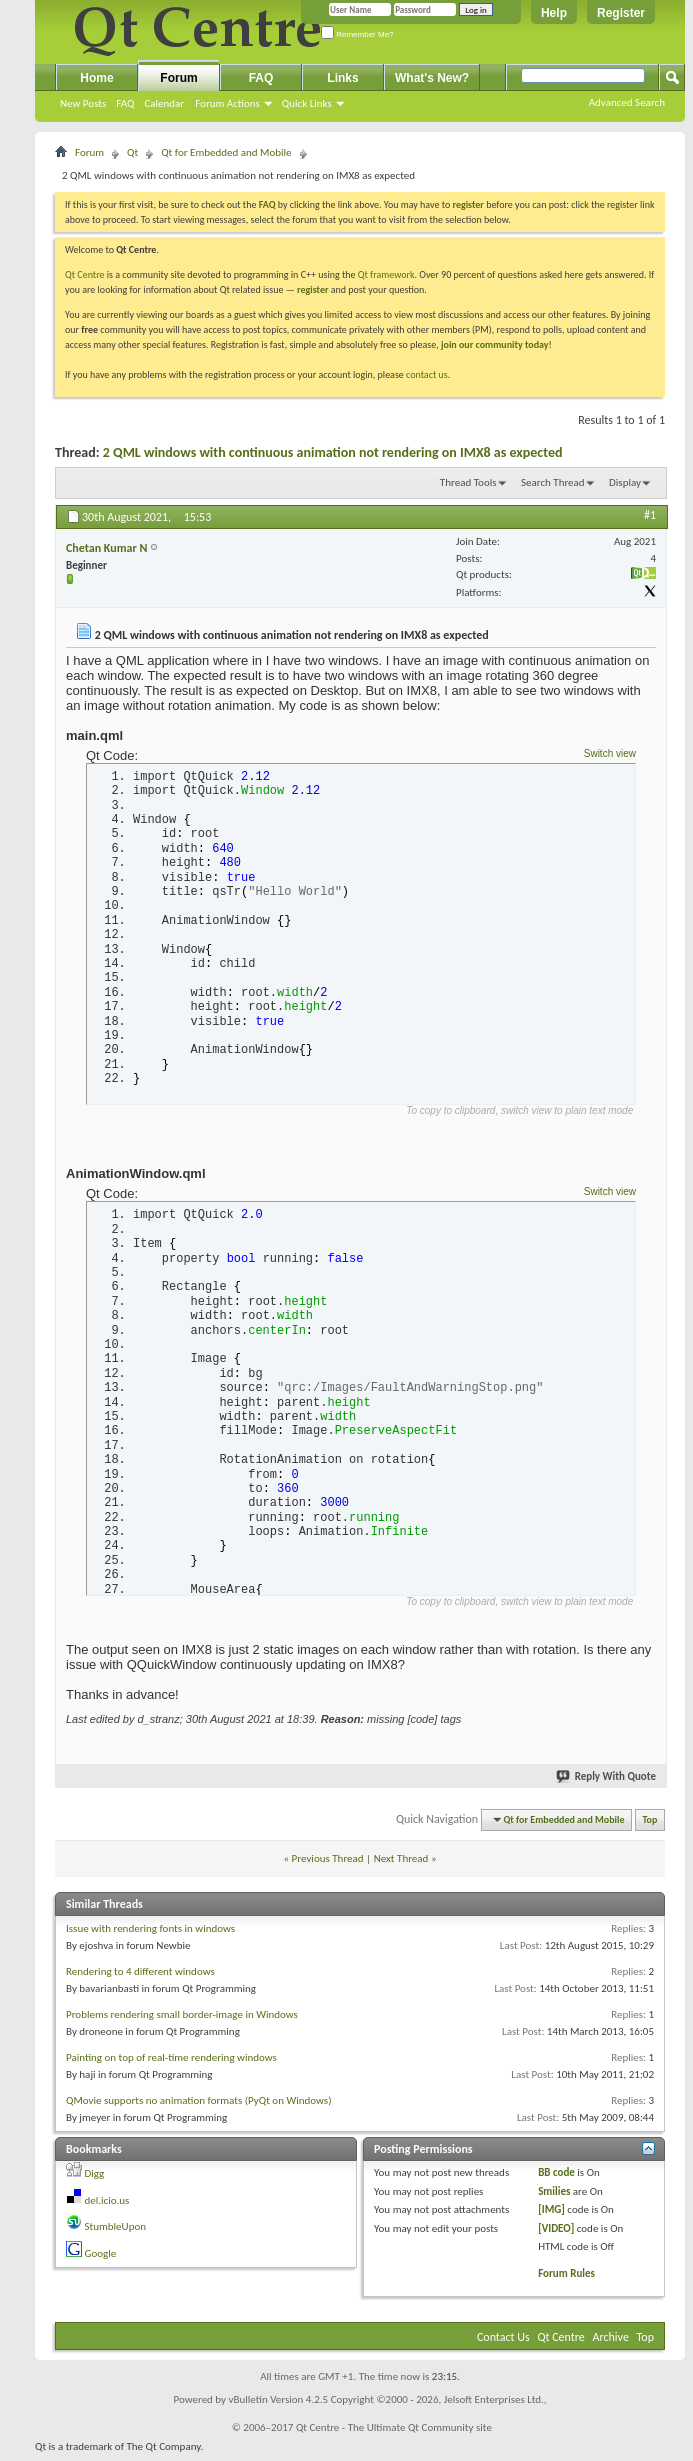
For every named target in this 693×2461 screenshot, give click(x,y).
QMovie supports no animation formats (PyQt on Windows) (198, 2106)
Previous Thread (328, 1863)
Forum (178, 78)
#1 (650, 515)
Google (101, 2258)
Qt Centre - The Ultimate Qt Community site (394, 2433)
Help (554, 13)
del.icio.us (107, 2205)
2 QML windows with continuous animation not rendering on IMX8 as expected (333, 452)
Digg (95, 2179)
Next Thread (401, 1863)
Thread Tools (468, 482)
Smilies (554, 2196)
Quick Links (307, 103)
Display (625, 482)
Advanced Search (627, 102)
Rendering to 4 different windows (140, 1977)
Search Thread (553, 482)
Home (96, 78)
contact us (427, 374)
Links (342, 78)
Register (621, 13)
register (312, 289)
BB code (556, 2178)
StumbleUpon (116, 2232)
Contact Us (503, 2343)
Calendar (164, 103)
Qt (132, 152)
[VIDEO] (556, 2233)
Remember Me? (357, 34)
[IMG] (551, 2215)
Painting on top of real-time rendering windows (171, 2063)
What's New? (432, 78)
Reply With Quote (607, 1781)
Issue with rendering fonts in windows (150, 1934)
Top (650, 1825)
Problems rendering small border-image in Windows (182, 2020)
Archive (611, 2343)
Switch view (610, 753)
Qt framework (386, 274)
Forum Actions (227, 103)
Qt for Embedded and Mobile (226, 152)
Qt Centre (85, 274)
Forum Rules (566, 2278)
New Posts (83, 103)
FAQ (125, 103)
